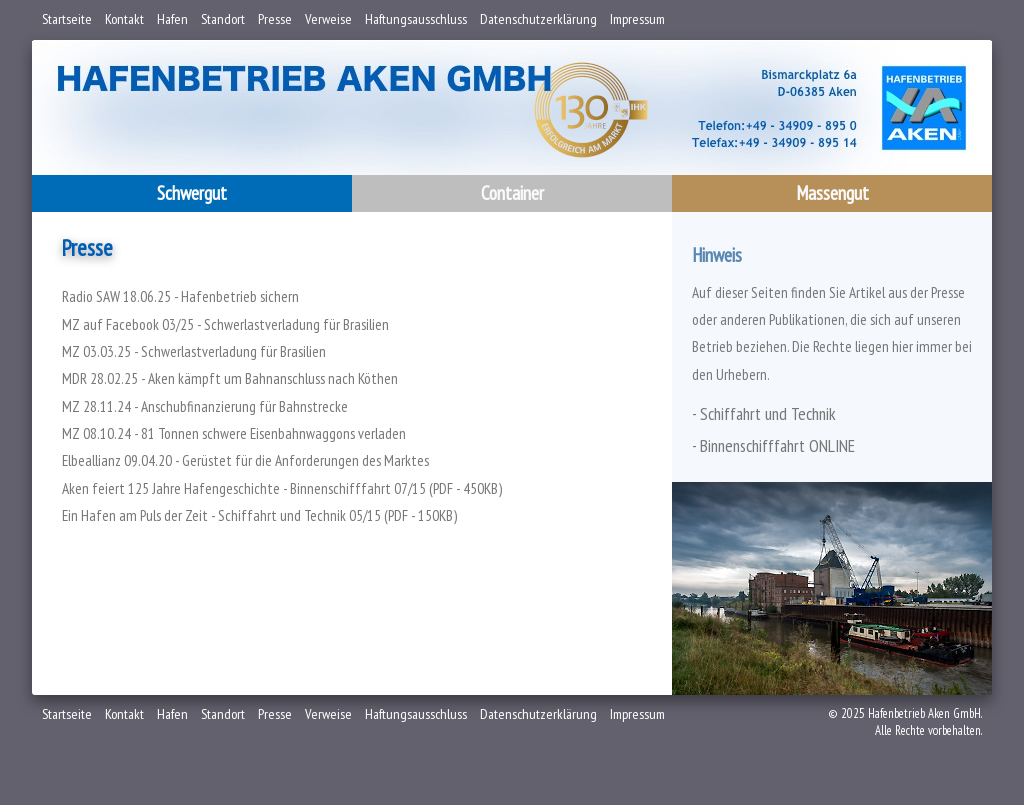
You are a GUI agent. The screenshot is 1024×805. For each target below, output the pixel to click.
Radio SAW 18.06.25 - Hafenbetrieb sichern (180, 296)
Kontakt (124, 19)
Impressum (637, 19)
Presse (275, 19)
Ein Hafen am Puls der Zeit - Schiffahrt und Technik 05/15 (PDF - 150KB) (259, 515)
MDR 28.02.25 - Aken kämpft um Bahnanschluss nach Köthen (230, 378)
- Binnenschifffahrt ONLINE (773, 445)
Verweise (328, 19)
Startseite (67, 19)
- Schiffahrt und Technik (764, 413)
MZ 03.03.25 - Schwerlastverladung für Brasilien (194, 351)
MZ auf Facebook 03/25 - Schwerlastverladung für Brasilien (225, 324)
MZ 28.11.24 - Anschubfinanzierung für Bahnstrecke (205, 406)
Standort (223, 19)
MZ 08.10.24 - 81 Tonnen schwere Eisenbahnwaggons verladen (234, 433)
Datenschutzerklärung (538, 19)
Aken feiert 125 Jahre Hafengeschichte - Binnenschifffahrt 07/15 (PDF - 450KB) (282, 488)
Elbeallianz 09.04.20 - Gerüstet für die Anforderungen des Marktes (245, 460)
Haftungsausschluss (416, 19)
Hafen (172, 19)
